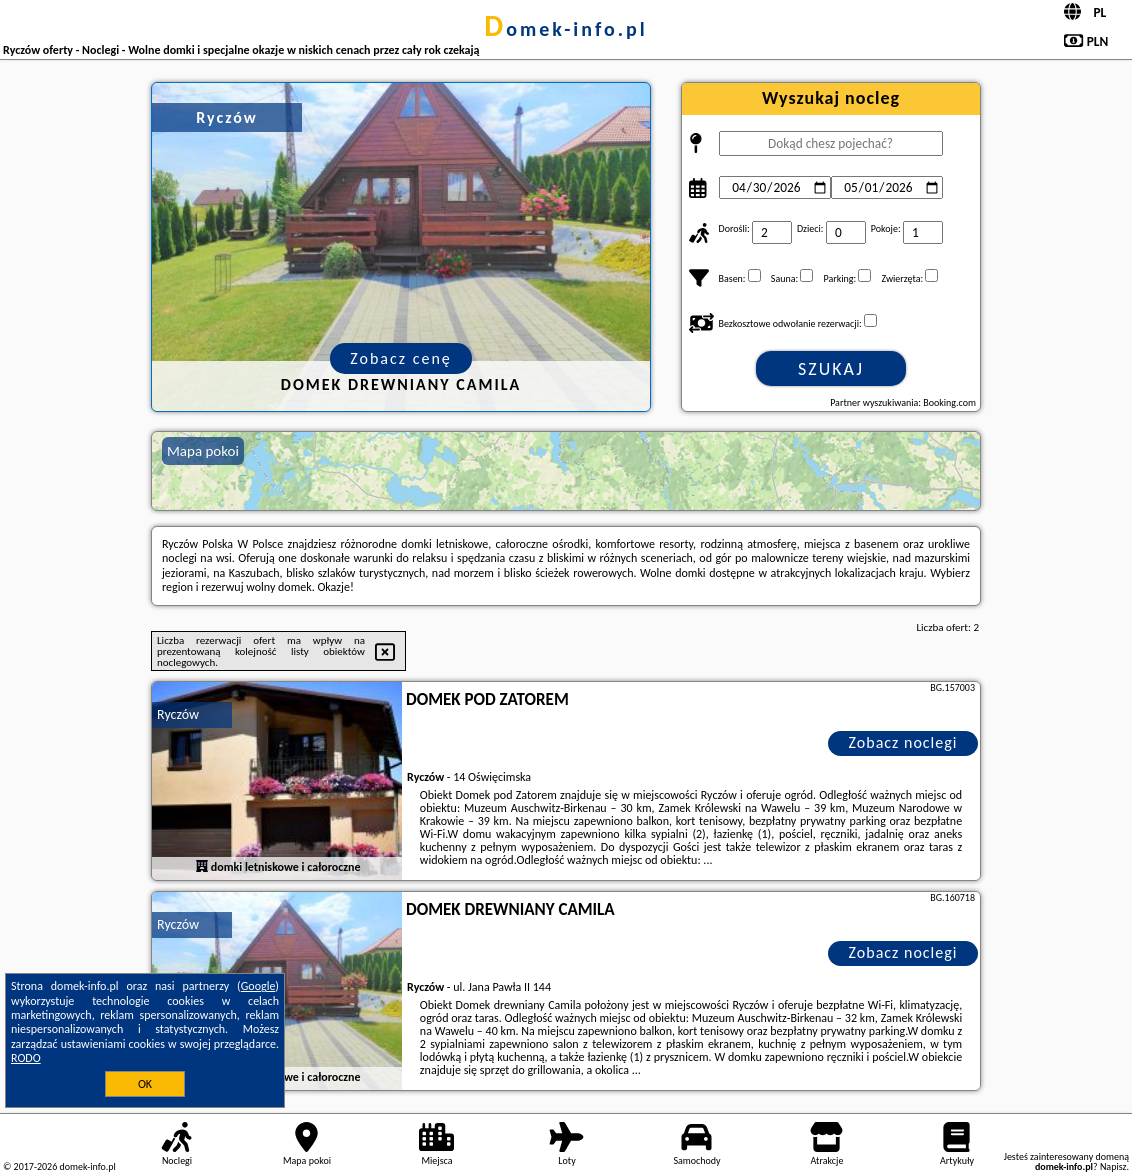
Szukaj (831, 369)
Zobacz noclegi (903, 742)
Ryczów (178, 714)
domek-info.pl (565, 29)
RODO (26, 1058)
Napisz (1113, 1166)
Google (258, 986)
